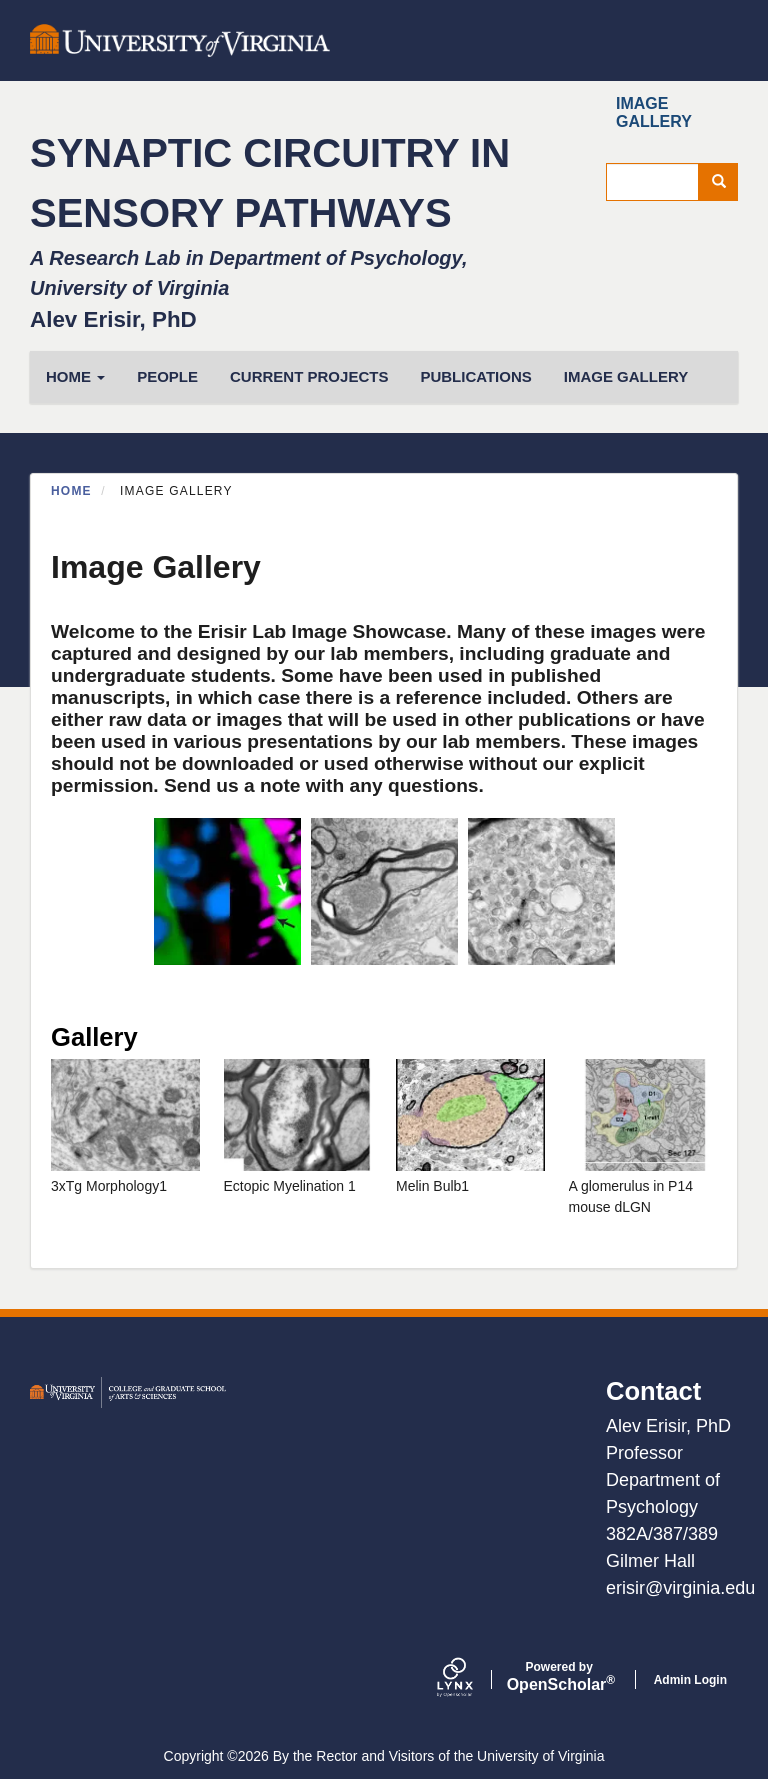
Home (71, 491)
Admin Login (690, 1680)
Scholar (559, 1677)
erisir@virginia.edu (680, 1588)
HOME (75, 376)
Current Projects (309, 376)
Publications (475, 376)
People (167, 376)
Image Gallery (654, 112)
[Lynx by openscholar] (472, 1679)
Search (725, 182)
